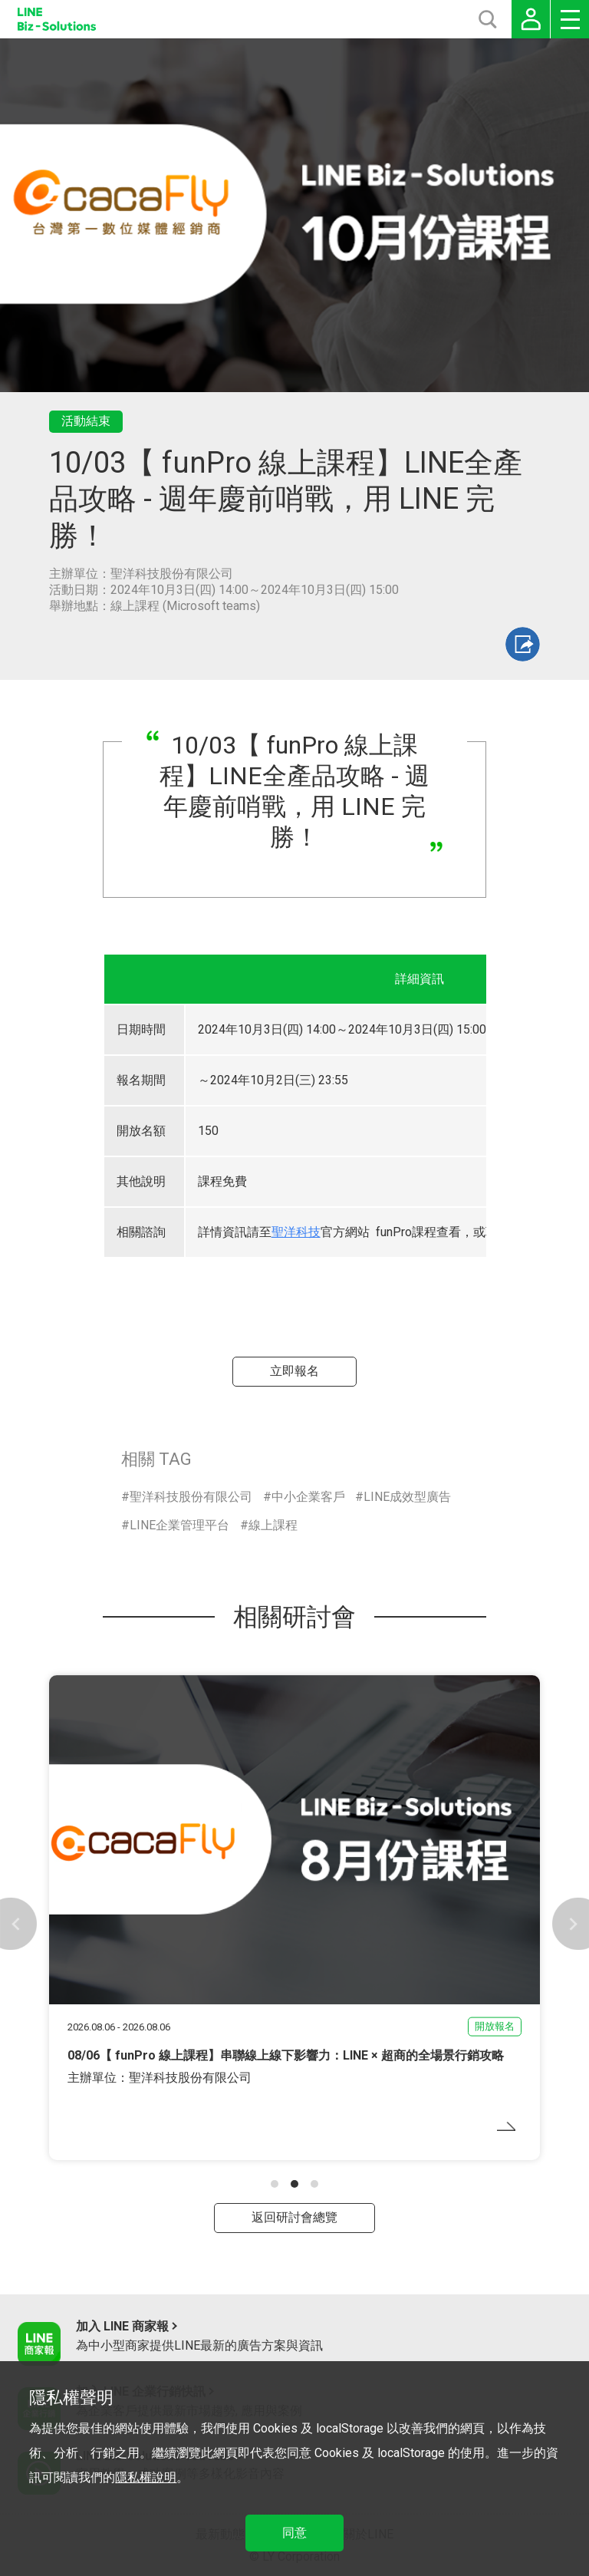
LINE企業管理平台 (179, 1525)
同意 (294, 2532)
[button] (274, 2184)
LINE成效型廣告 (407, 1496)
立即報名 (294, 1371)
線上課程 (273, 1525)
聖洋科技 (296, 1232)
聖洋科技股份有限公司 (191, 1496)
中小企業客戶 (308, 1496)
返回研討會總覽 (294, 2217)
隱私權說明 (145, 2477)
